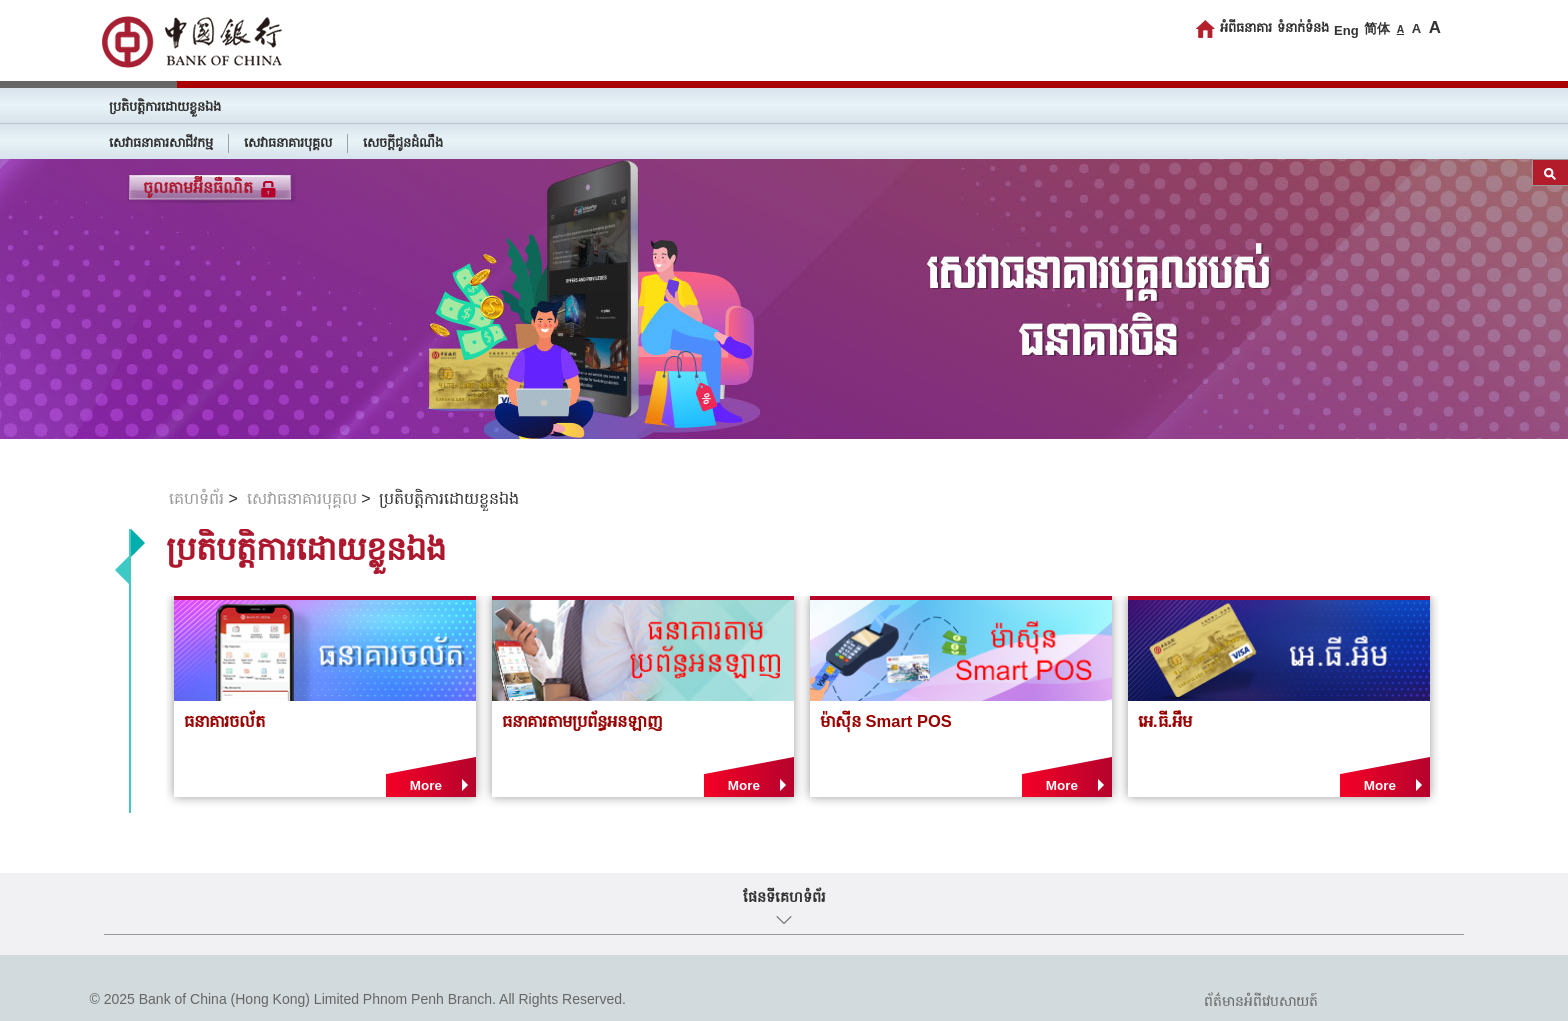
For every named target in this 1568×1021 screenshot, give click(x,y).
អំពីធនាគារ (1246, 27)
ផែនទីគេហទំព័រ (784, 897)
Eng (1346, 30)
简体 (1377, 28)
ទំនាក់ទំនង (1303, 27)
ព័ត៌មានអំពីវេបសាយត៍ (1261, 1001)
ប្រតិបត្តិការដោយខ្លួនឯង (165, 106)
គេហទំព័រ (196, 498)
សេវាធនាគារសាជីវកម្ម (161, 142)
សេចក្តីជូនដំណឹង (403, 142)
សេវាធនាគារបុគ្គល (288, 142)
